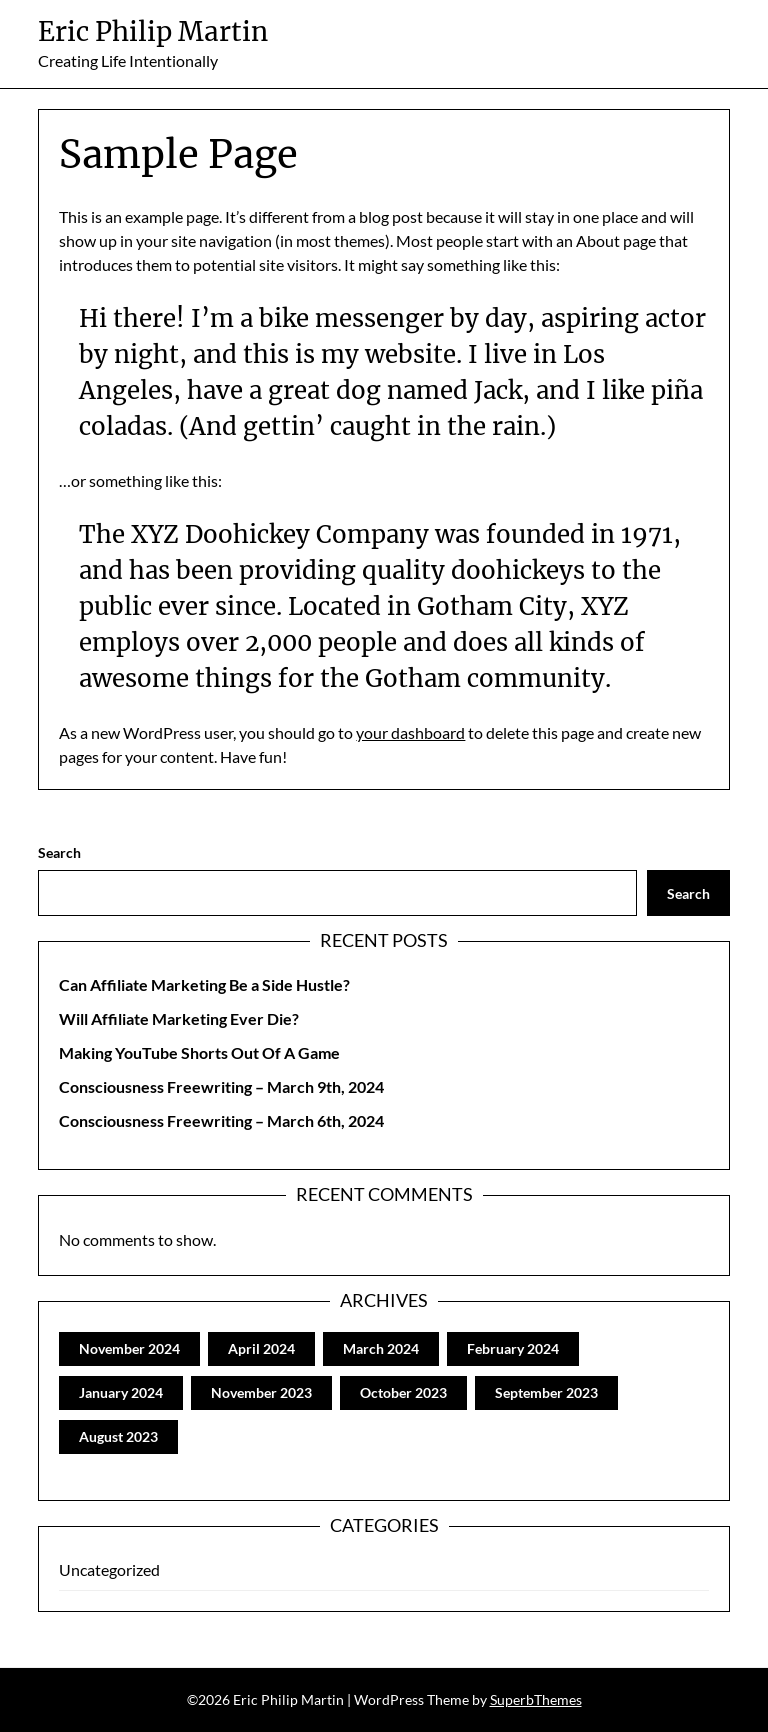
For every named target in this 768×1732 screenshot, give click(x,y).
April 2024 (261, 1348)
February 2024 (513, 1348)
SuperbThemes (536, 1699)
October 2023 (403, 1392)
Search (59, 852)
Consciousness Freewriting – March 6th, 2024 (221, 1120)
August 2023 (118, 1436)
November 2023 (261, 1392)
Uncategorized (109, 1569)
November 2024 (129, 1348)
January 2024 (121, 1392)
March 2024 (381, 1348)
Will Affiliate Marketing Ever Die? (179, 1018)
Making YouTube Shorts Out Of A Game (199, 1052)
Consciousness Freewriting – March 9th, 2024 (221, 1086)
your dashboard (410, 732)
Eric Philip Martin (153, 31)
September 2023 (546, 1392)
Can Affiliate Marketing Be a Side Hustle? (204, 984)
